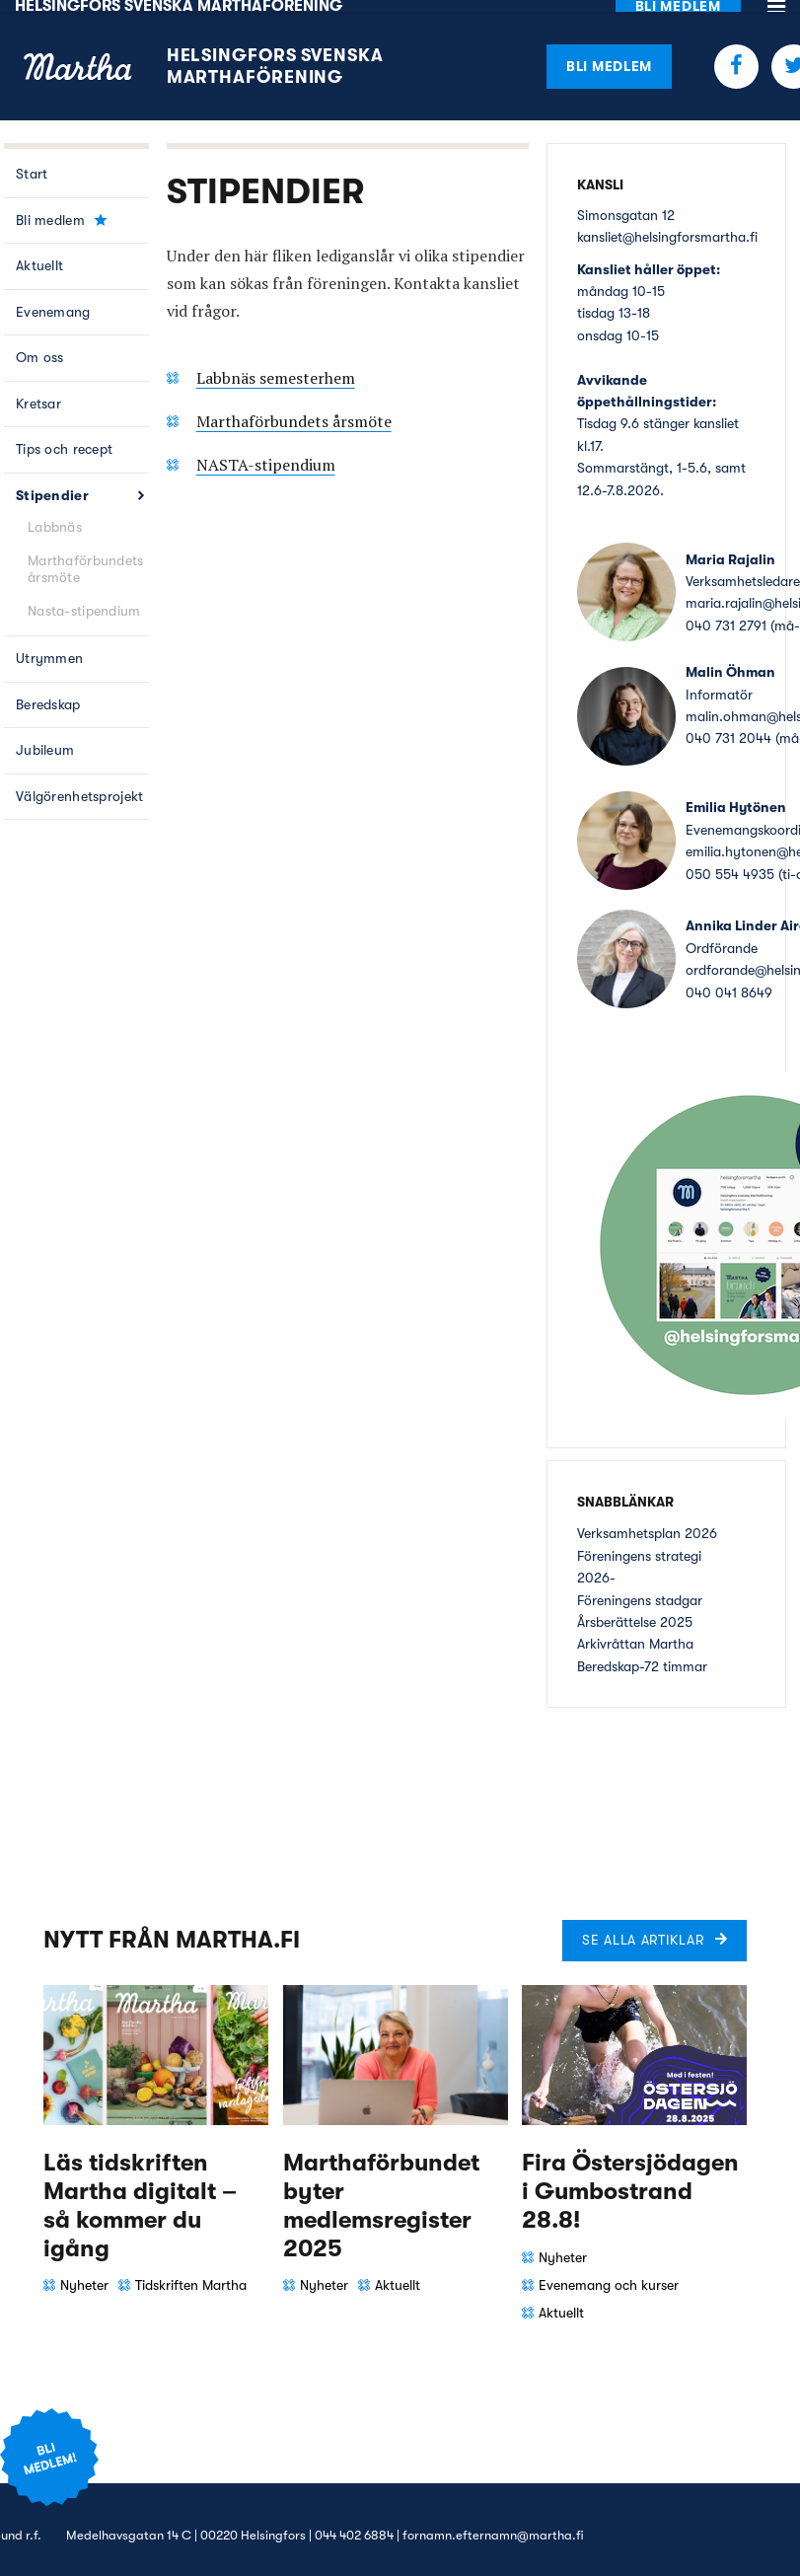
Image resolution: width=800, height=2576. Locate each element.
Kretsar (38, 392)
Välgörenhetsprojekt (79, 784)
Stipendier (52, 483)
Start (31, 162)
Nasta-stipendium (84, 599)
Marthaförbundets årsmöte (85, 557)
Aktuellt (39, 253)
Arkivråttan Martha (635, 1632)
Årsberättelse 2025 (634, 1610)
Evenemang (53, 300)
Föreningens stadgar (639, 1587)
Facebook (736, 54)
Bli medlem (609, 53)
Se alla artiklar (642, 1928)
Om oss (40, 345)
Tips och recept (64, 437)
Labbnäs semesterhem (275, 365)
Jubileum (45, 738)
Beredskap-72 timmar (642, 1653)
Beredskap (48, 692)
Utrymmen (49, 646)
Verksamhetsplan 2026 (647, 1521)
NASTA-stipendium (265, 452)
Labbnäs (55, 515)
